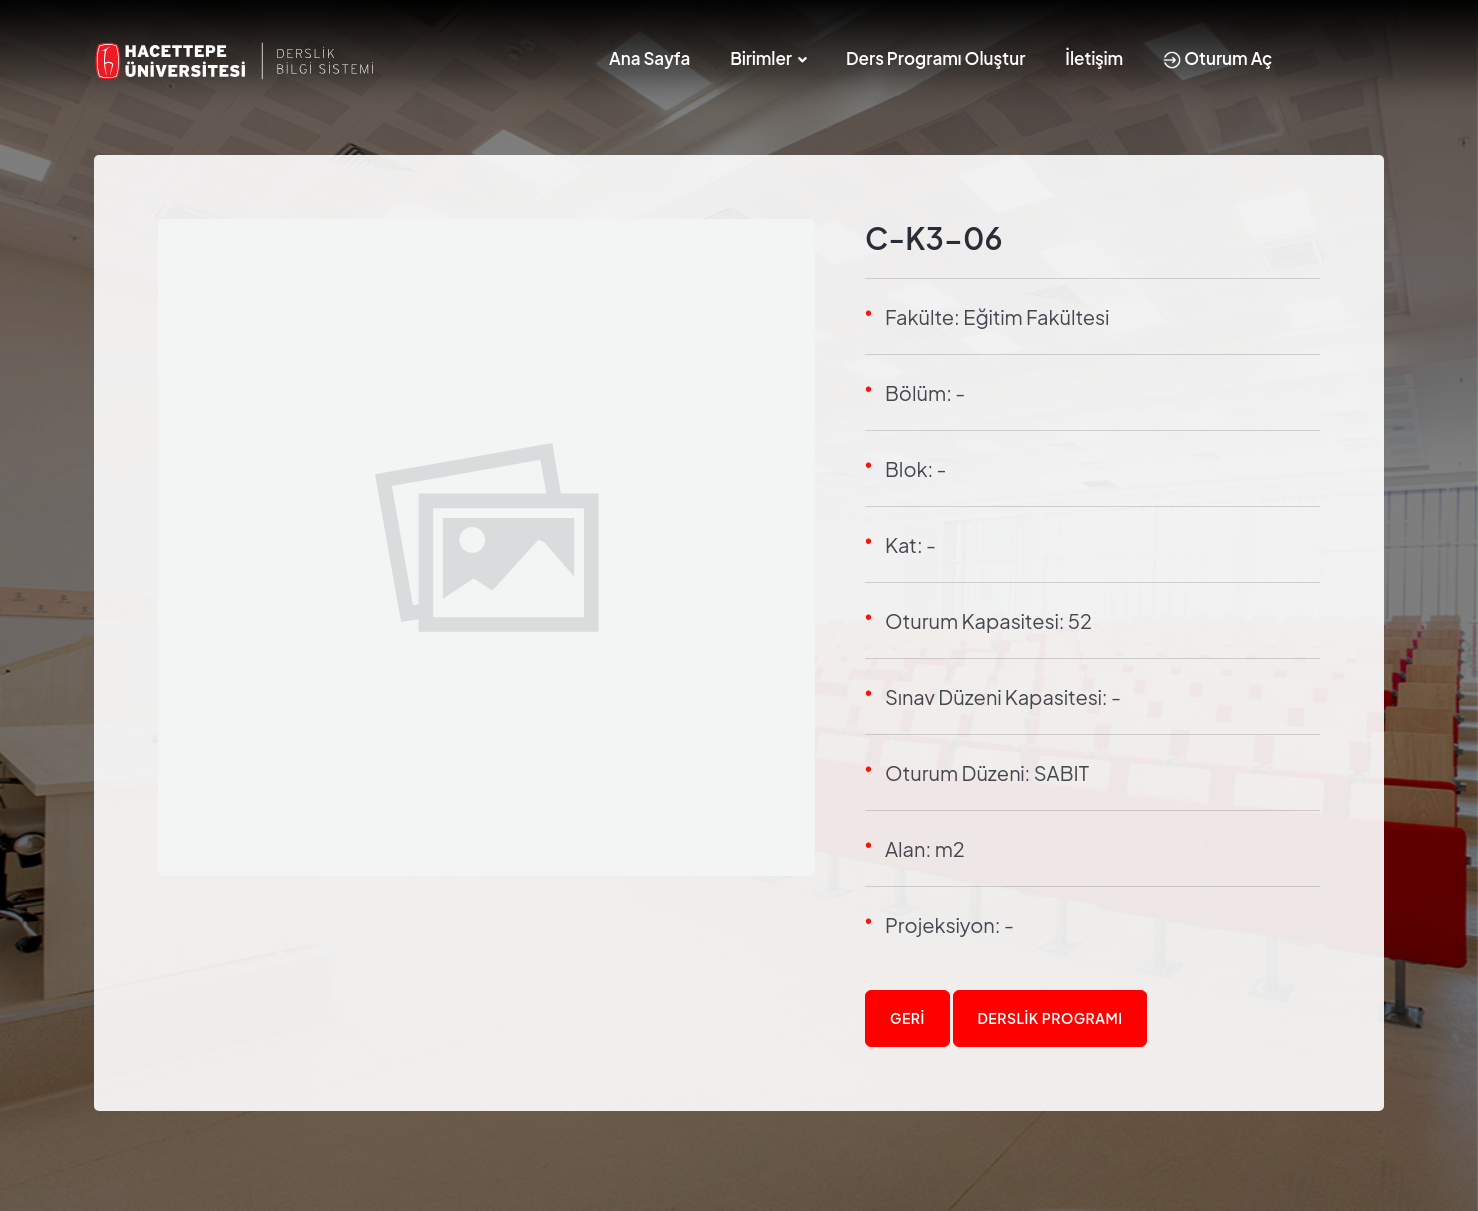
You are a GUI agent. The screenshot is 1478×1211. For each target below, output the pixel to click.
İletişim (1094, 58)
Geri (907, 1018)
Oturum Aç (1217, 58)
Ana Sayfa (649, 58)
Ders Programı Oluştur (935, 58)
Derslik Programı (1050, 1018)
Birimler (761, 58)
